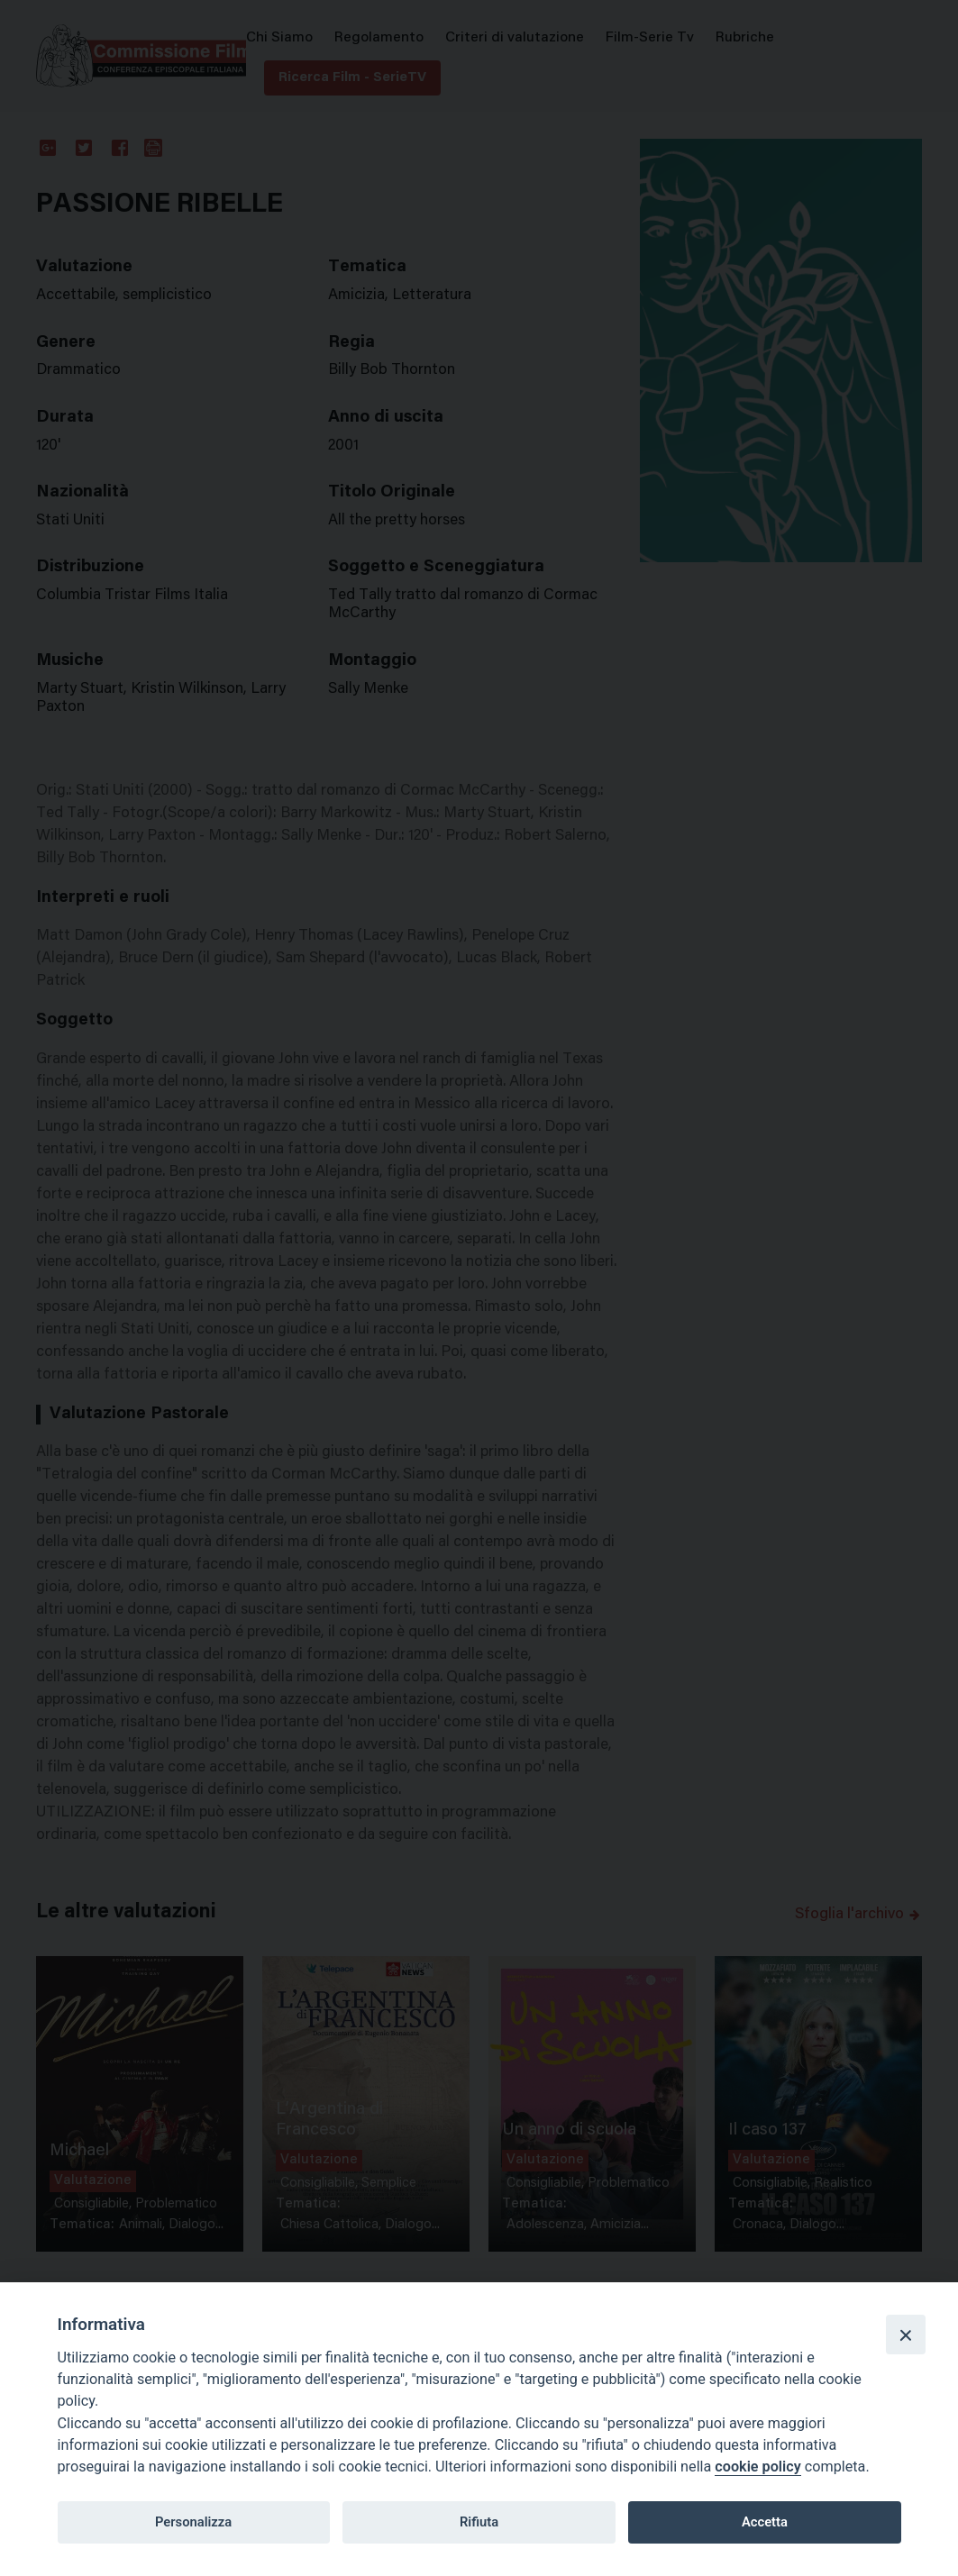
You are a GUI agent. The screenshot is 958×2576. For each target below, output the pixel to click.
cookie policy (757, 2466)
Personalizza (193, 2522)
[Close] (906, 2334)
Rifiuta (479, 2522)
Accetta (765, 2522)
